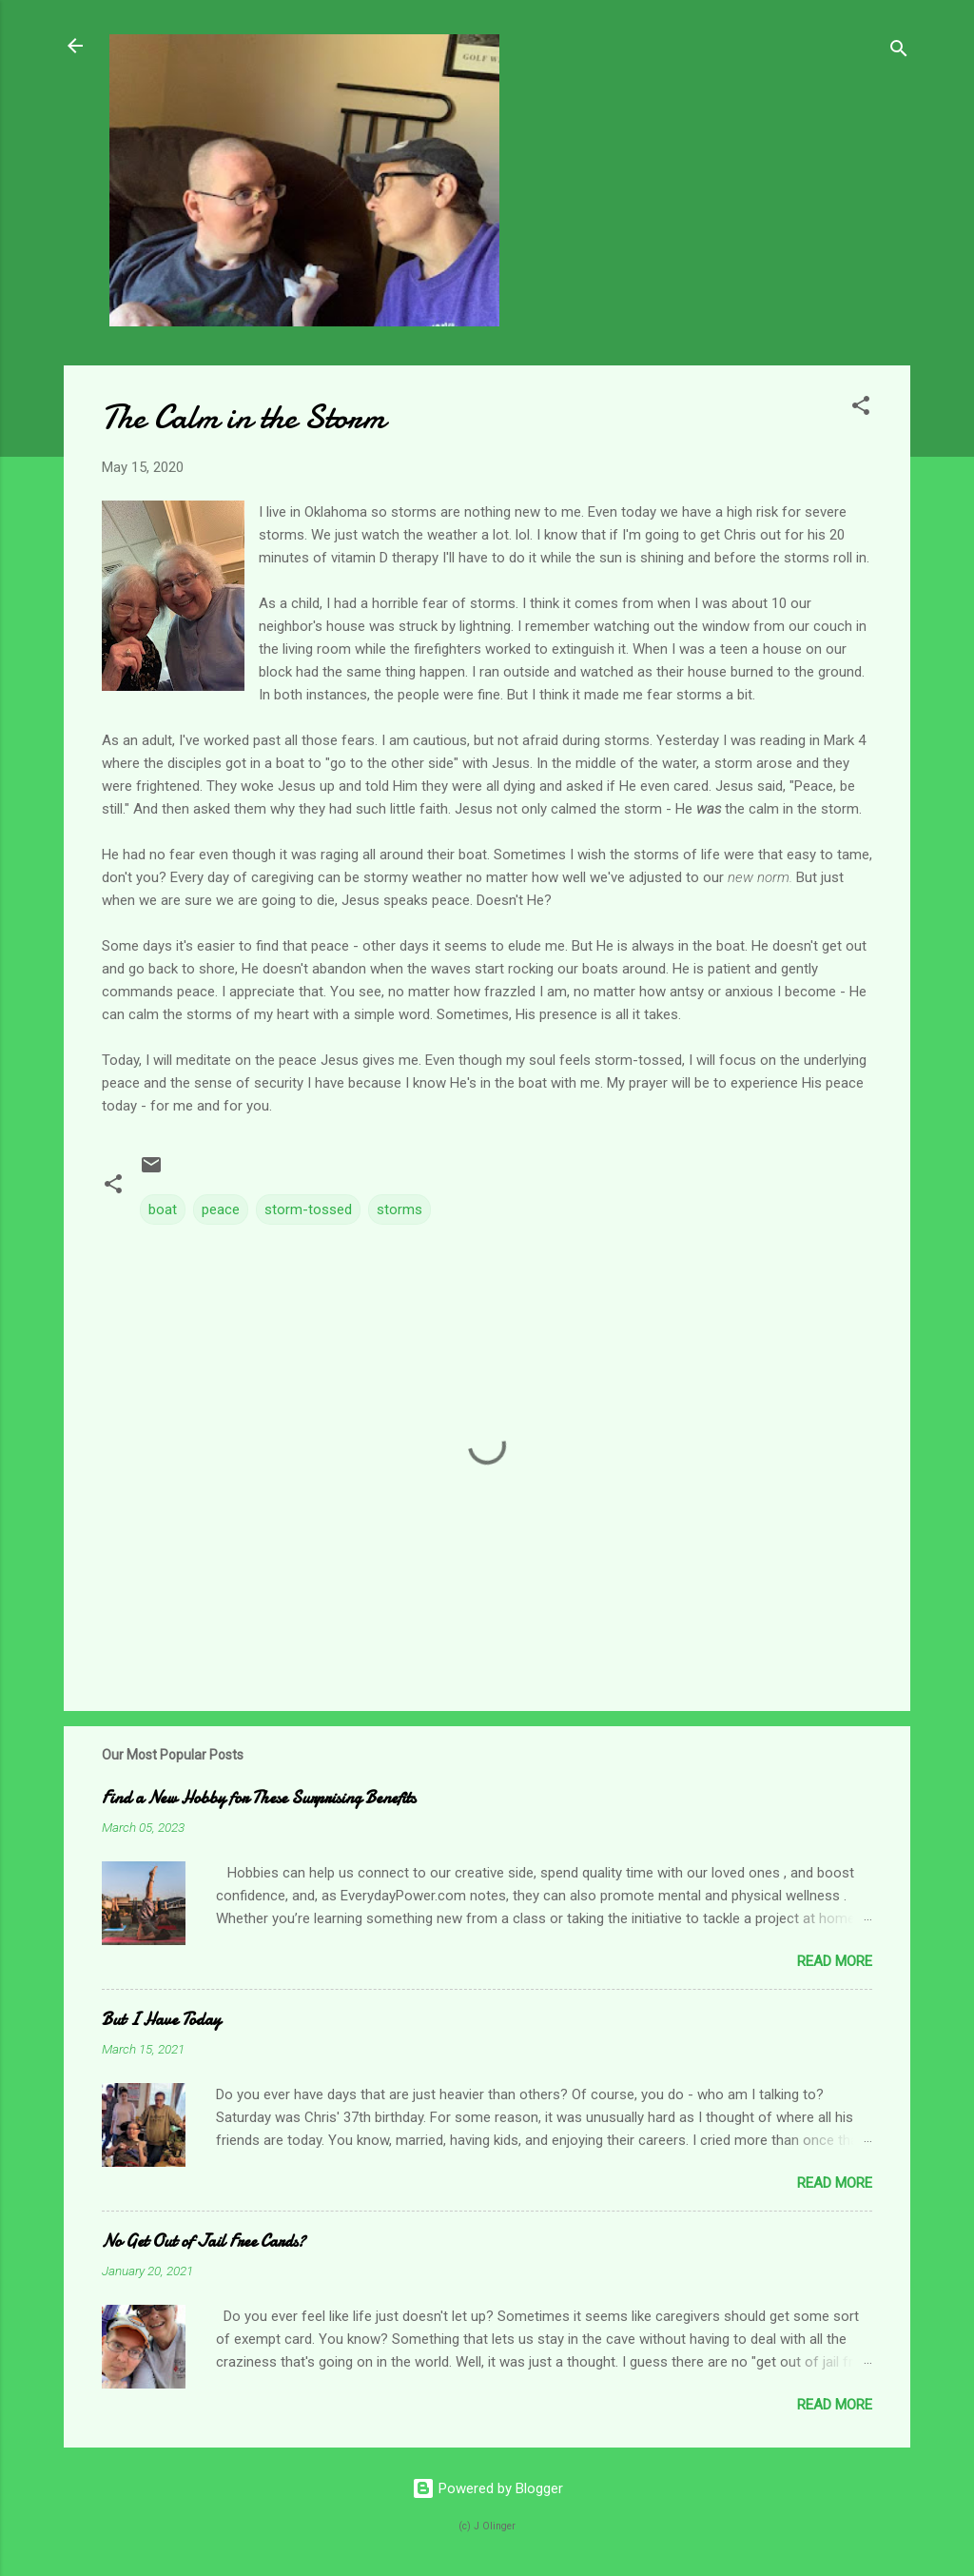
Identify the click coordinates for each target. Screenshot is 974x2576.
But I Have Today (161, 2020)
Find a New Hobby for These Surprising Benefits (259, 1798)
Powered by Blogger (487, 2488)
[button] (860, 408)
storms (399, 1209)
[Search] (898, 52)
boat (162, 1209)
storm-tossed (308, 1209)
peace (221, 1209)
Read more (834, 1961)
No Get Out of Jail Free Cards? (203, 2241)
